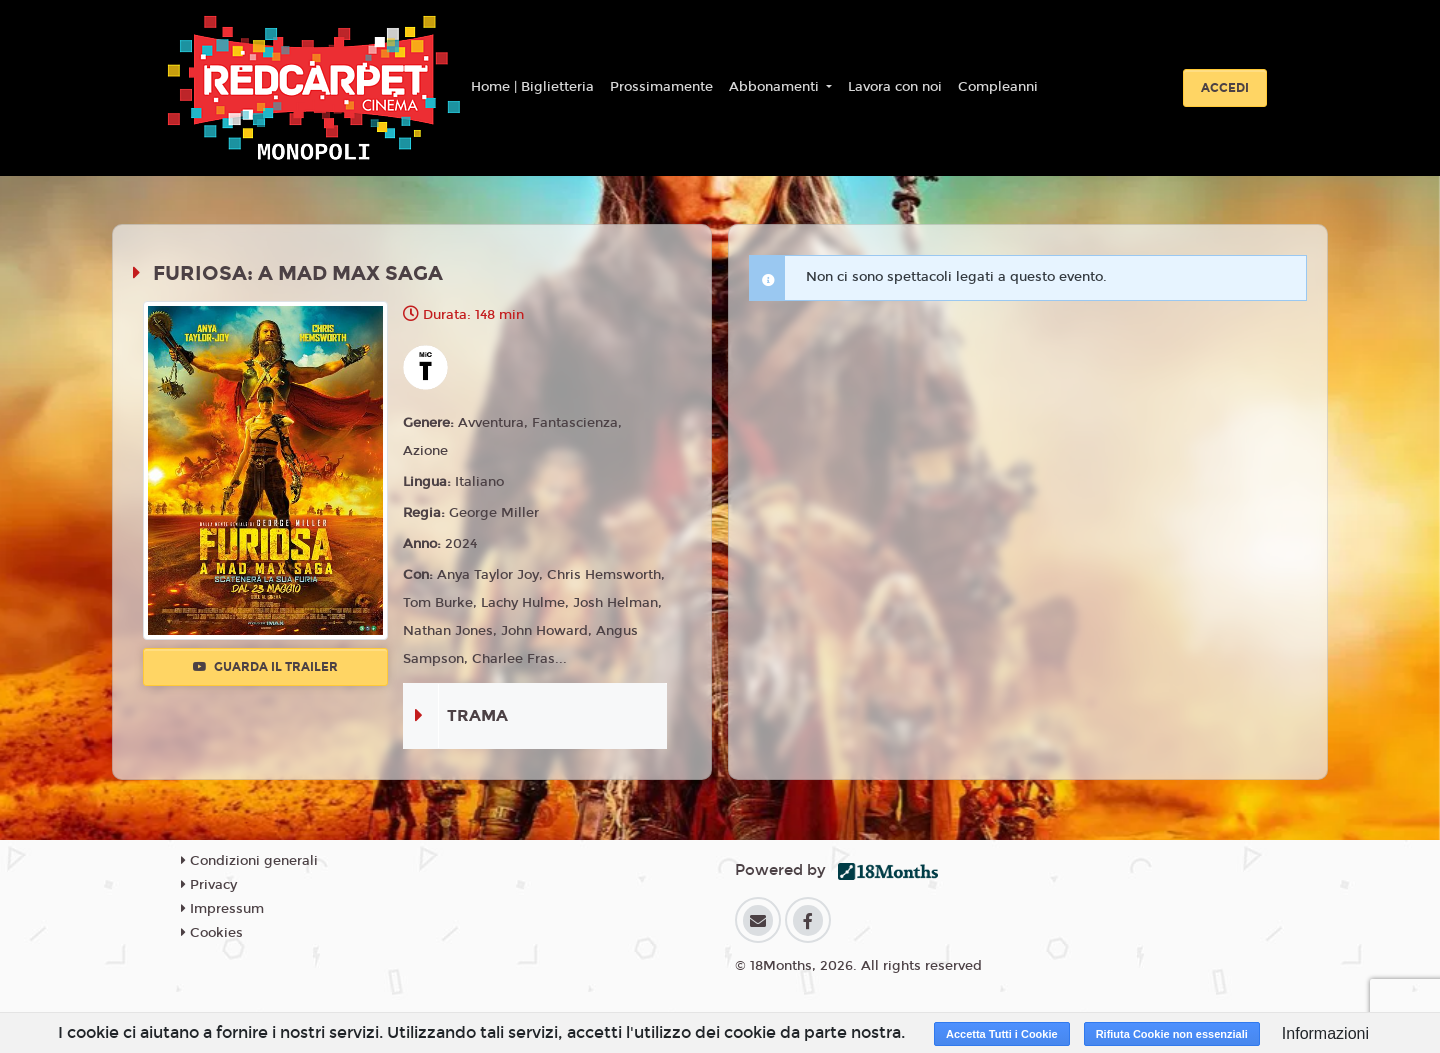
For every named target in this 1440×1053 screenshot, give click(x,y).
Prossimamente (661, 87)
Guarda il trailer (265, 667)
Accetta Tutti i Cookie (1002, 1034)
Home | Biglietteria (532, 87)
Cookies (212, 933)
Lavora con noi (895, 87)
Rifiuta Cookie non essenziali (1172, 1034)
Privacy (209, 885)
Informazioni (1325, 1033)
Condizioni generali (249, 861)
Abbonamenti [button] (776, 87)
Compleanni (998, 87)
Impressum (222, 909)
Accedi (1225, 88)
